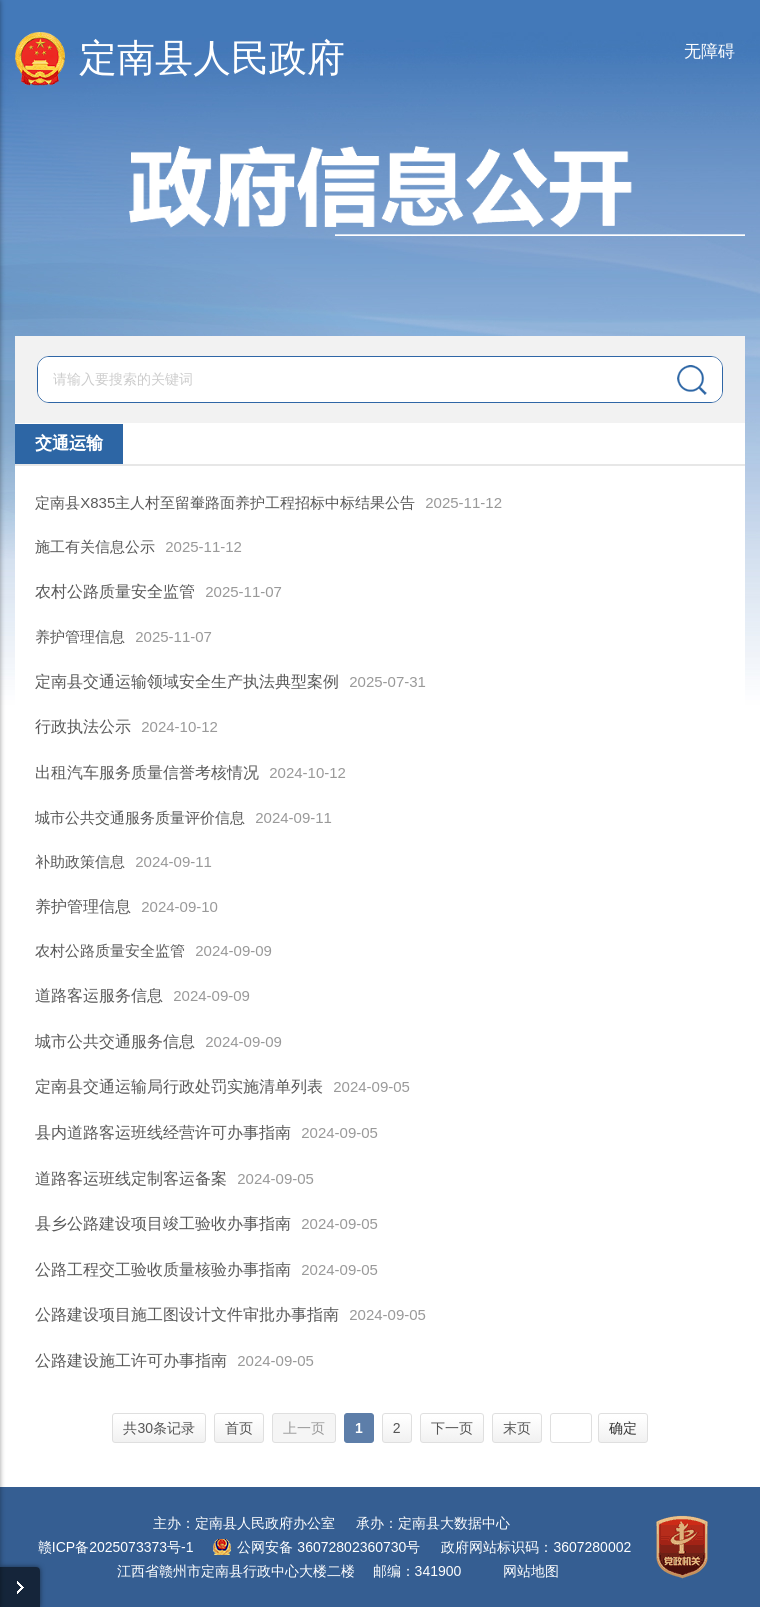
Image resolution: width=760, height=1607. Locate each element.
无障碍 (709, 51)
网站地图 (531, 1571)
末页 (517, 1428)
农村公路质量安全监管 (110, 950)
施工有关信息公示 (95, 546)
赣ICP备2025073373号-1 (116, 1547)
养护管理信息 (80, 636)
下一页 (452, 1428)
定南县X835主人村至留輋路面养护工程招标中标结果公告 (225, 502)
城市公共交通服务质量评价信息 (140, 817)
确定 (623, 1428)
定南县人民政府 (212, 58)
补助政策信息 (80, 861)
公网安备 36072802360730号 (328, 1547)
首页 (239, 1428)
